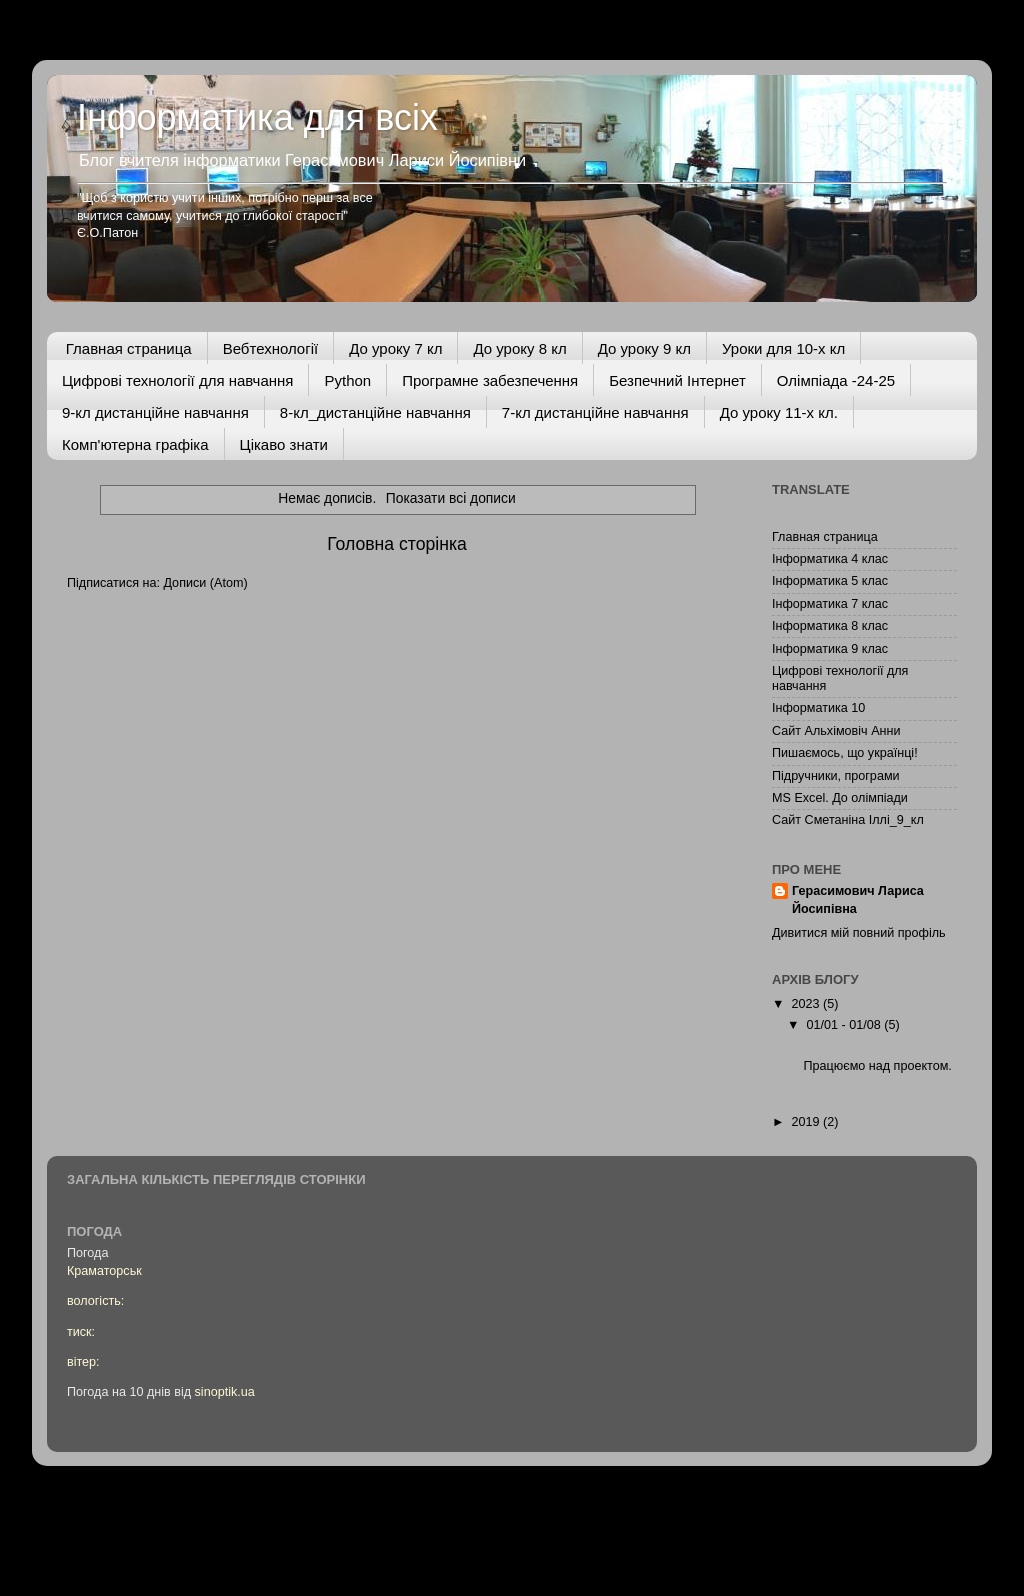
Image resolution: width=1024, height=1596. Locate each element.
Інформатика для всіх (257, 117)
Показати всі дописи (451, 498)
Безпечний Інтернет (677, 380)
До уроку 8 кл (519, 348)
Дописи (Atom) (205, 583)
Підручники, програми (836, 776)
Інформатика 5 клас (830, 581)
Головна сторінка (397, 544)
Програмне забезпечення (490, 380)
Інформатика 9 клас (830, 649)
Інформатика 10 (818, 708)
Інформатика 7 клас (830, 604)
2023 (807, 1004)
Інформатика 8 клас (830, 626)
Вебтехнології (271, 348)
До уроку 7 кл (395, 348)
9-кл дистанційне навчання (155, 412)
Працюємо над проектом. (877, 1066)
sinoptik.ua (225, 1392)
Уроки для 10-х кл (783, 348)
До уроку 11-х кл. (779, 412)
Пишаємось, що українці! (845, 753)
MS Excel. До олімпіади (840, 798)
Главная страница (129, 348)
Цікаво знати (284, 444)
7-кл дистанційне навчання (595, 412)
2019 (807, 1122)
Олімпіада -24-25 (836, 380)
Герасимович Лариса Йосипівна (858, 900)
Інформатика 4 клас (830, 559)
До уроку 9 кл (644, 348)
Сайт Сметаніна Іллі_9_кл (848, 820)
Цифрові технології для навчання (177, 380)
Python (347, 380)
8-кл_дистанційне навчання (375, 412)
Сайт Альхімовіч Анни (836, 731)
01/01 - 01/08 (846, 1025)
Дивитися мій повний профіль (859, 933)
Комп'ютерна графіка (135, 444)
